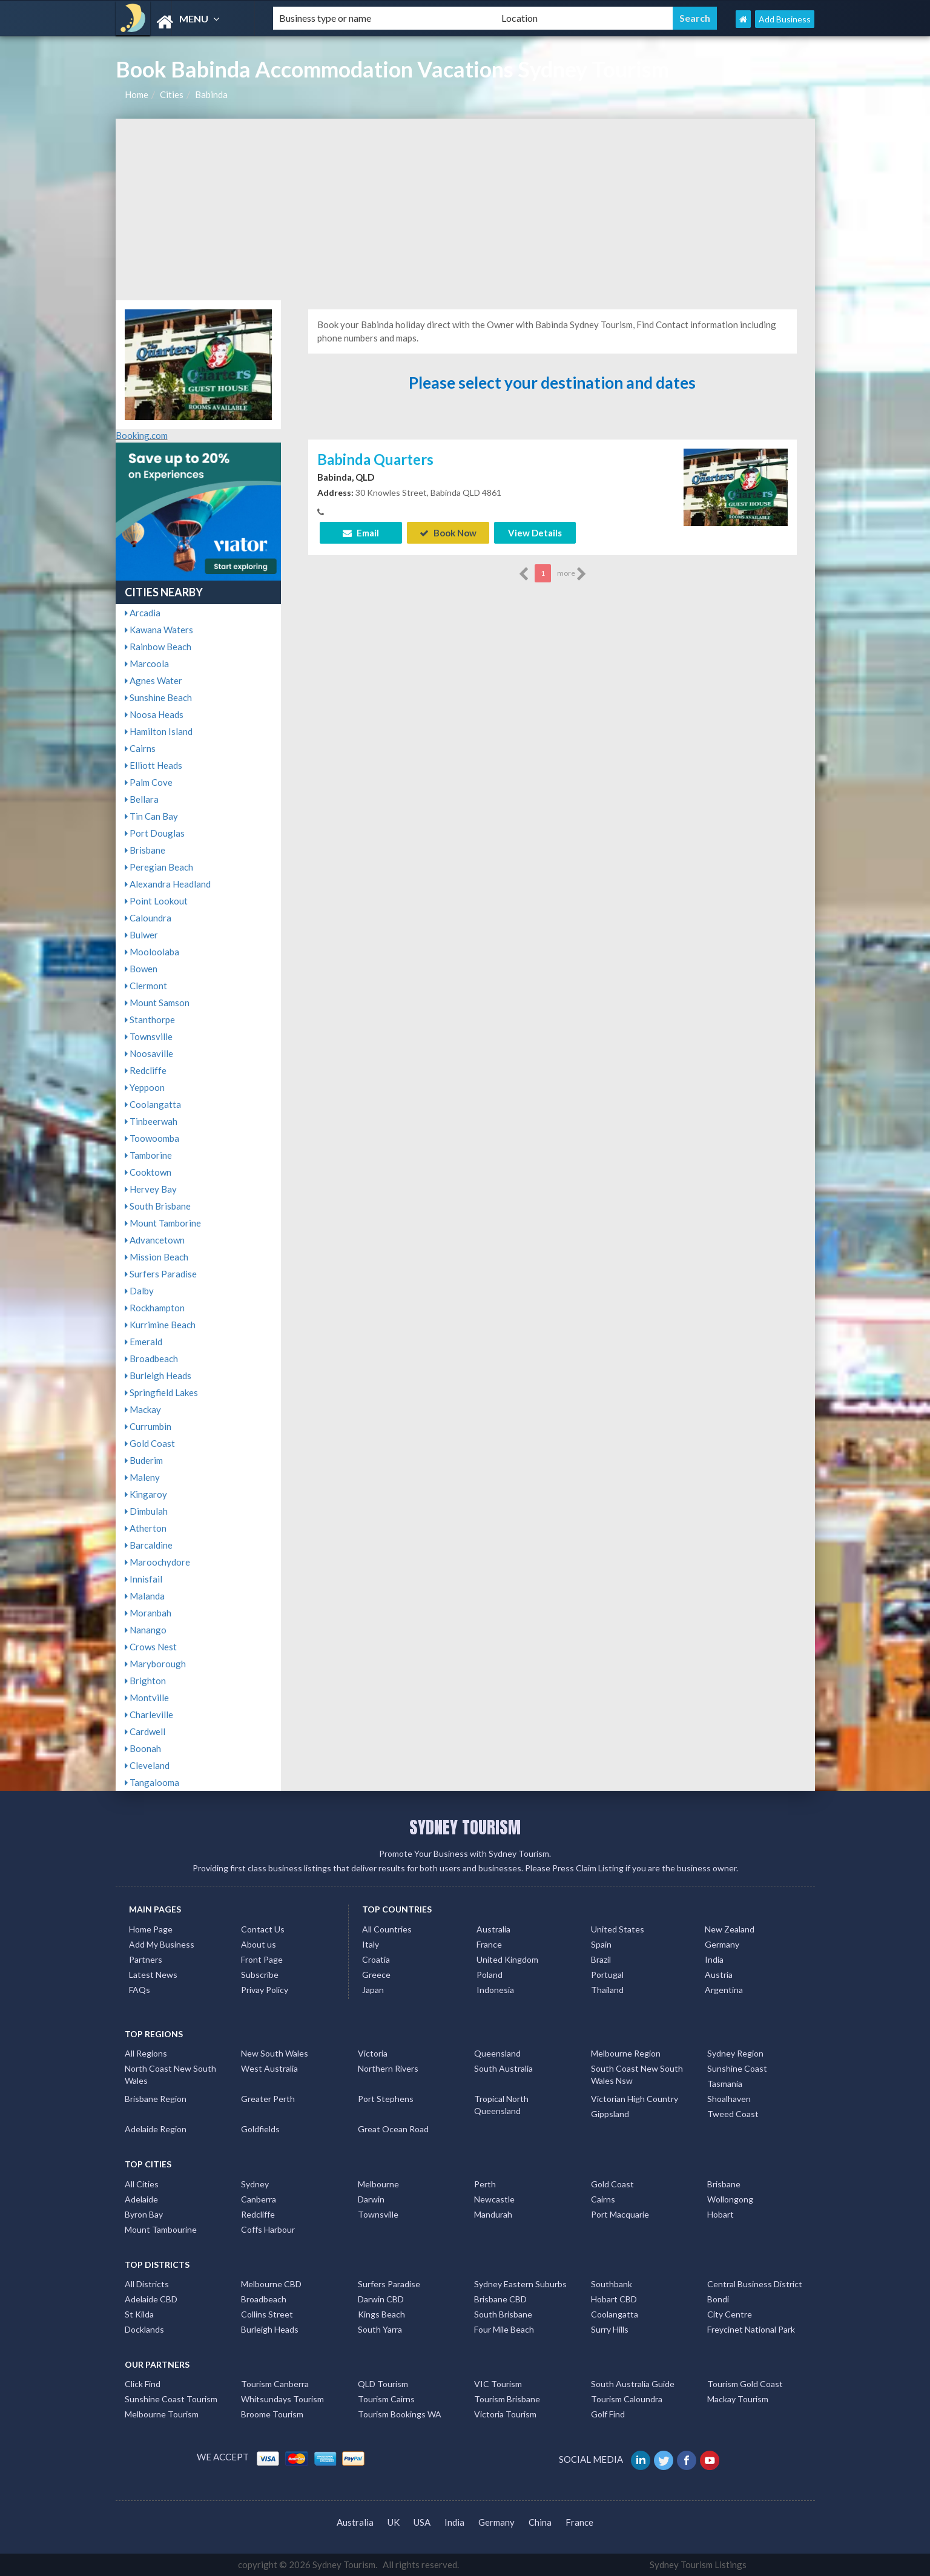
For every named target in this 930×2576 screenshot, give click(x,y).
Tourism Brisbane (507, 2399)
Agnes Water (153, 680)
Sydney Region (735, 2053)
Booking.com (142, 435)
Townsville (149, 1036)
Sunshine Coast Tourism (171, 2399)
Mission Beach (156, 1256)
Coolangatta (153, 1104)
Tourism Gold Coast (745, 2384)
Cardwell (145, 1731)
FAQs (139, 1990)
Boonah (143, 1748)
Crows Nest (151, 1646)
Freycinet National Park (751, 2329)
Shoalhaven (729, 2098)
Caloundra (148, 917)
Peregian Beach (159, 866)
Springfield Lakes (161, 1392)
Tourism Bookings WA (399, 2414)
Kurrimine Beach (160, 1324)
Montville (147, 1697)
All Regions (146, 2053)
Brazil (601, 1959)
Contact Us (263, 1929)
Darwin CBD (381, 2299)
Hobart (720, 2214)
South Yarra (380, 2329)
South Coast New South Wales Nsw (637, 2074)
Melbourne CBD (271, 2284)
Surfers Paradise (161, 1273)
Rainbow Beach (158, 646)
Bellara (142, 799)
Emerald (143, 1341)
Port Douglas (155, 833)
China (540, 2522)
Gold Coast (150, 1443)
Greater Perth (268, 2098)
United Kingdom (507, 1959)
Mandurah (493, 2214)
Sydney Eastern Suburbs (520, 2284)
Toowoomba (152, 1138)
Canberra (258, 2199)
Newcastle (494, 2199)
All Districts (147, 2284)
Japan (373, 1990)
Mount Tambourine (161, 2229)
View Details (535, 532)
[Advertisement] (465, 209)
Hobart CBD (614, 2299)
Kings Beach (381, 2314)
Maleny (142, 1477)
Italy (370, 1944)
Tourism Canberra (275, 2384)
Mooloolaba (152, 951)
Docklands (144, 2329)
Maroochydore (157, 1561)
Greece (376, 1974)
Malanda (145, 1595)
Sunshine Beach (158, 697)
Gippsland (610, 2114)
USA (422, 2522)
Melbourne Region (626, 2053)
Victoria (373, 2053)
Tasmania (724, 2083)
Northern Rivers (388, 2068)
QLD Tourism (383, 2384)
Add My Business (161, 1944)
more (572, 574)
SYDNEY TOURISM (465, 1827)
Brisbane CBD (500, 2299)
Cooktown (148, 1172)
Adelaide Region (155, 2129)
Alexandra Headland (168, 883)
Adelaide (141, 2199)
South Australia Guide (632, 2384)
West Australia (269, 2068)
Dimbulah (146, 1511)
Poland (490, 1974)
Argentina (724, 1990)
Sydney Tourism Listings (698, 2564)
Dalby (139, 1290)
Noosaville (149, 1053)
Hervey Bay (151, 1189)
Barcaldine (149, 1545)
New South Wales (274, 2053)
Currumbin (148, 1426)
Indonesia (495, 1990)
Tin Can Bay (151, 816)
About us (258, 1944)
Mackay (143, 1409)
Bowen (141, 968)
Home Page (151, 1929)
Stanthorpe (150, 1019)
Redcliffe (146, 1070)
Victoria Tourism (505, 2414)
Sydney (255, 2184)
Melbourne (378, 2184)
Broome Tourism (272, 2414)
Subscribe (260, 1974)
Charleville (149, 1714)
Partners (145, 1959)
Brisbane (145, 850)
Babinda (211, 94)
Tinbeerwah (151, 1121)
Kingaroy (146, 1494)
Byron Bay (144, 2214)
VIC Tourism (498, 2384)
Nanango (146, 1629)
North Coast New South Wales (170, 2074)
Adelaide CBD (151, 2299)
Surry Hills (609, 2329)
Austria (719, 1974)
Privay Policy (264, 1990)
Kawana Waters (159, 629)
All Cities (142, 2184)
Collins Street (267, 2314)
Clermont (146, 985)
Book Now (448, 532)
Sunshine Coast (737, 2068)
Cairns (140, 748)
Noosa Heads (154, 714)
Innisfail (143, 1578)
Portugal (607, 1974)
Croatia (376, 1959)
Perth (485, 2184)
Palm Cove (149, 782)
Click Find (142, 2384)
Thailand (607, 1990)
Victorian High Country (634, 2098)
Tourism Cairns (386, 2399)
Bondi (718, 2299)
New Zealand (729, 1929)
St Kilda (139, 2314)
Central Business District (754, 2284)
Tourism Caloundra (626, 2399)
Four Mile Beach (504, 2329)
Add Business (785, 19)
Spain (601, 1944)
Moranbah (148, 1612)
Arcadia (142, 612)
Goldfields (260, 2129)
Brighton (145, 1680)
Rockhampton (155, 1307)
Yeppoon (145, 1087)
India (714, 1959)
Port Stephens (386, 2098)
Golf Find (608, 2414)
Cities (171, 94)
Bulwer (141, 934)
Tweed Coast (733, 2114)
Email (361, 532)
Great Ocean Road (393, 2129)
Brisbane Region (155, 2098)
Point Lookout (156, 900)
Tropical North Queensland (501, 2104)
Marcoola (147, 663)
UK (394, 2522)
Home (136, 94)
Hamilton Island (159, 731)
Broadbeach (151, 1358)
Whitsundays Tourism (282, 2399)
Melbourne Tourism (162, 2414)
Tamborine (148, 1155)
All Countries (387, 1929)
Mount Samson (157, 1002)
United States (617, 1929)
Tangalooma (152, 1782)
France (489, 1944)
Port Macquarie (620, 2214)
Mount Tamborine (163, 1222)
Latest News (153, 1974)
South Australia (503, 2068)
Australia (493, 1929)
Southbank (611, 2284)
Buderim (144, 1460)
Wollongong (730, 2199)
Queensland (497, 2053)
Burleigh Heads (158, 1375)
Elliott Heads (153, 765)
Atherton (146, 1528)
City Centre (729, 2314)
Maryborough (155, 1663)
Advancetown (155, 1239)
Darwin (371, 2199)
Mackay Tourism (737, 2399)
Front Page (262, 1959)
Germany (722, 1944)
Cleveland (147, 1765)
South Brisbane (158, 1206)
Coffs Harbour (268, 2229)
